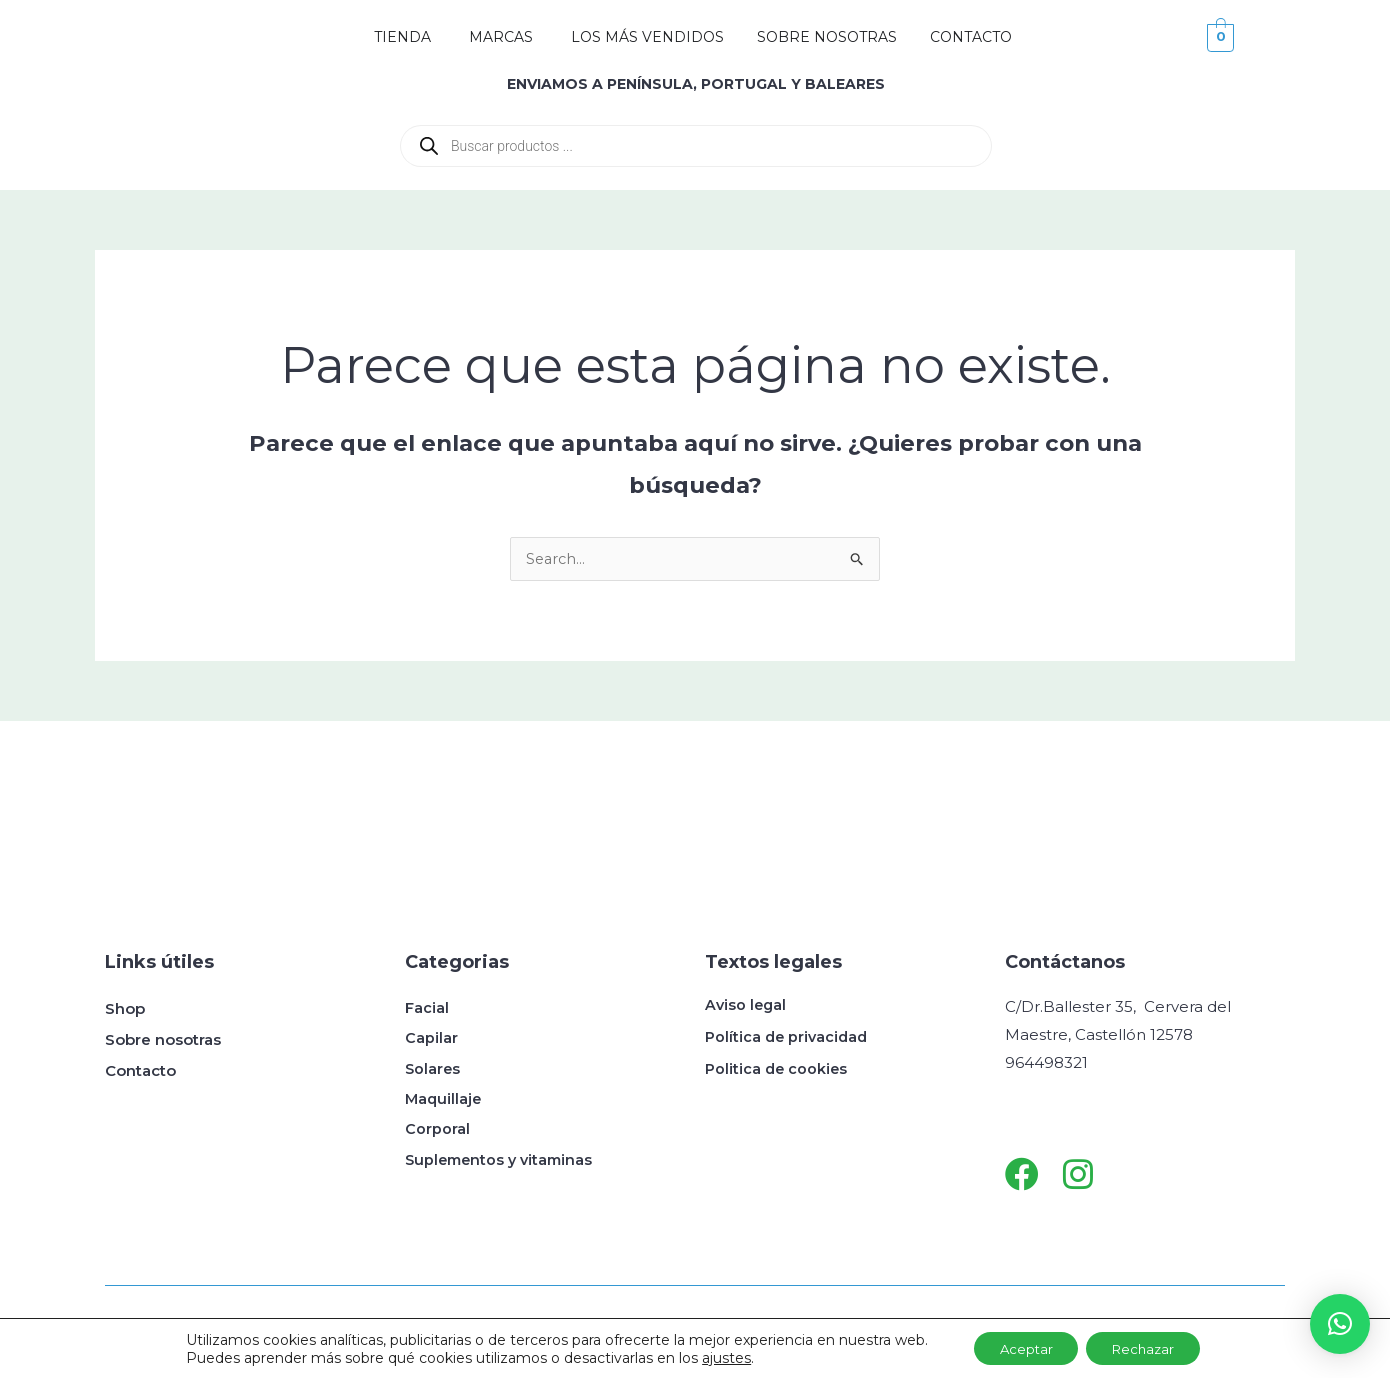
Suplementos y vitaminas (503, 1164)
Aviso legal (747, 1005)
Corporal (437, 1133)
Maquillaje (444, 1102)
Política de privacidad (789, 1037)
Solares (433, 1071)
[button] (1340, 1324)
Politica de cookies (778, 1069)
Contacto (140, 1071)
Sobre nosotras (163, 1040)
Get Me (388, 1335)
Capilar (431, 1040)
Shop (125, 1009)
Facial (427, 1009)
